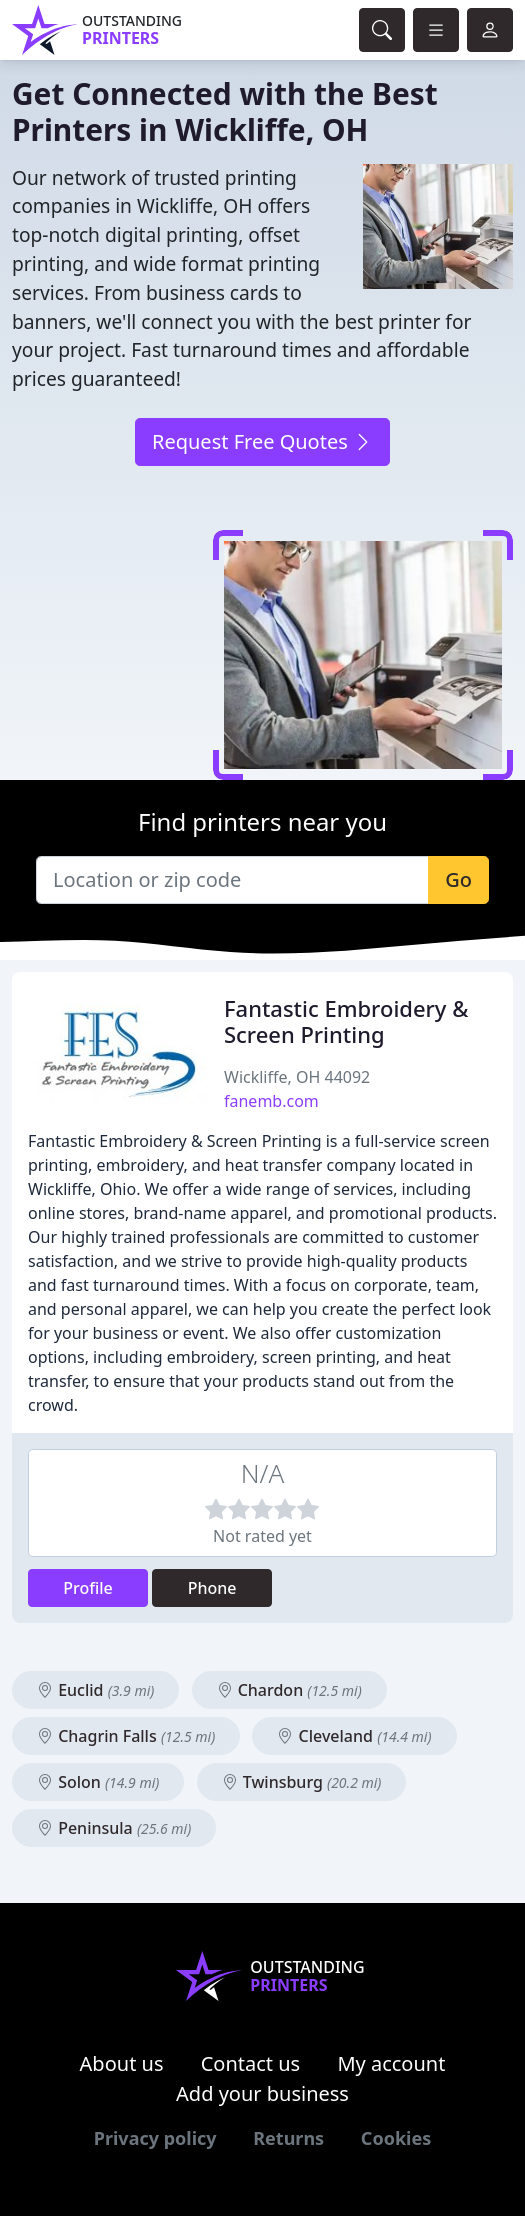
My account (391, 2063)
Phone (212, 1588)
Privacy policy (155, 2138)
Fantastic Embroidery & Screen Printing (346, 1021)
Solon (98, 1782)
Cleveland (354, 1736)
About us (122, 2063)
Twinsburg (302, 1782)
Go (458, 879)
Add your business (262, 2093)
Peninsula (114, 1828)
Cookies (396, 2138)
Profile (88, 1588)
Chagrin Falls (126, 1736)
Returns (288, 2138)
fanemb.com (271, 1101)
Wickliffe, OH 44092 (297, 1077)
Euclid (95, 1690)
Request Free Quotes (262, 441)
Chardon (289, 1690)
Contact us (251, 2063)
